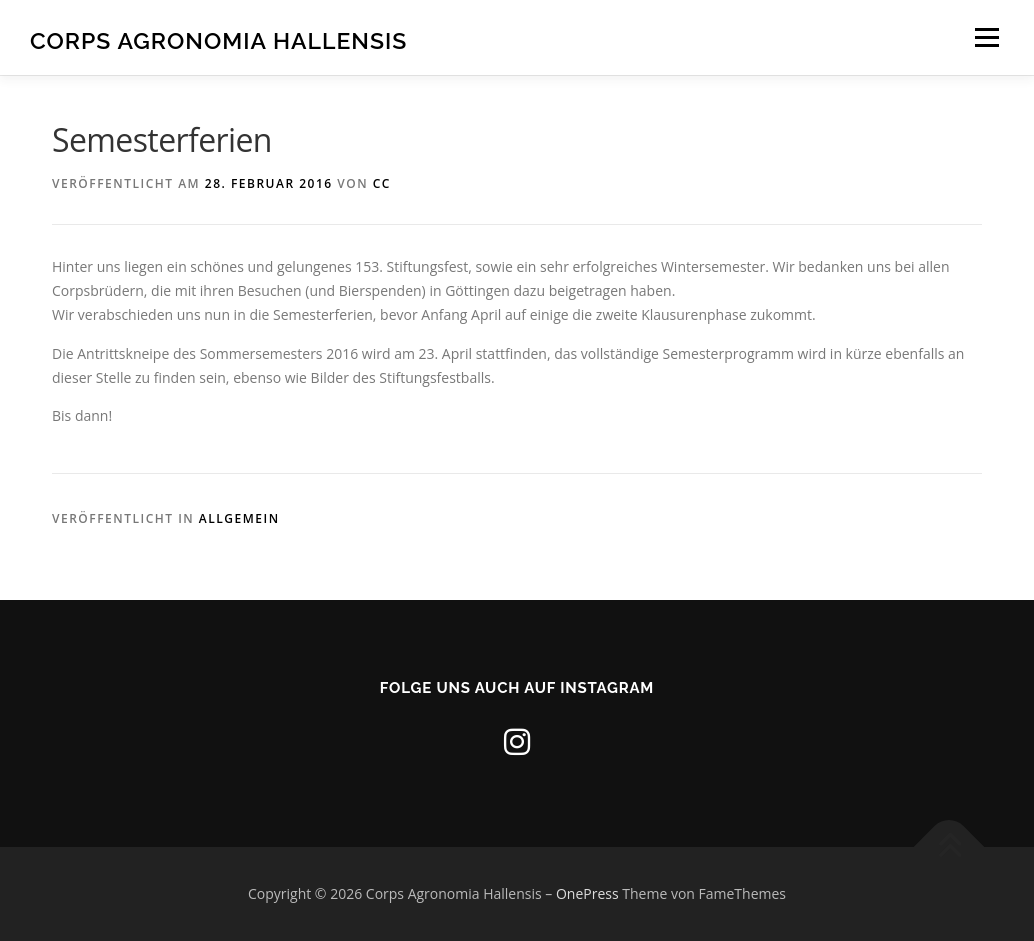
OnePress (587, 893)
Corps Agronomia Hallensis (218, 40)
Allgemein (239, 518)
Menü (986, 37)
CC (382, 183)
